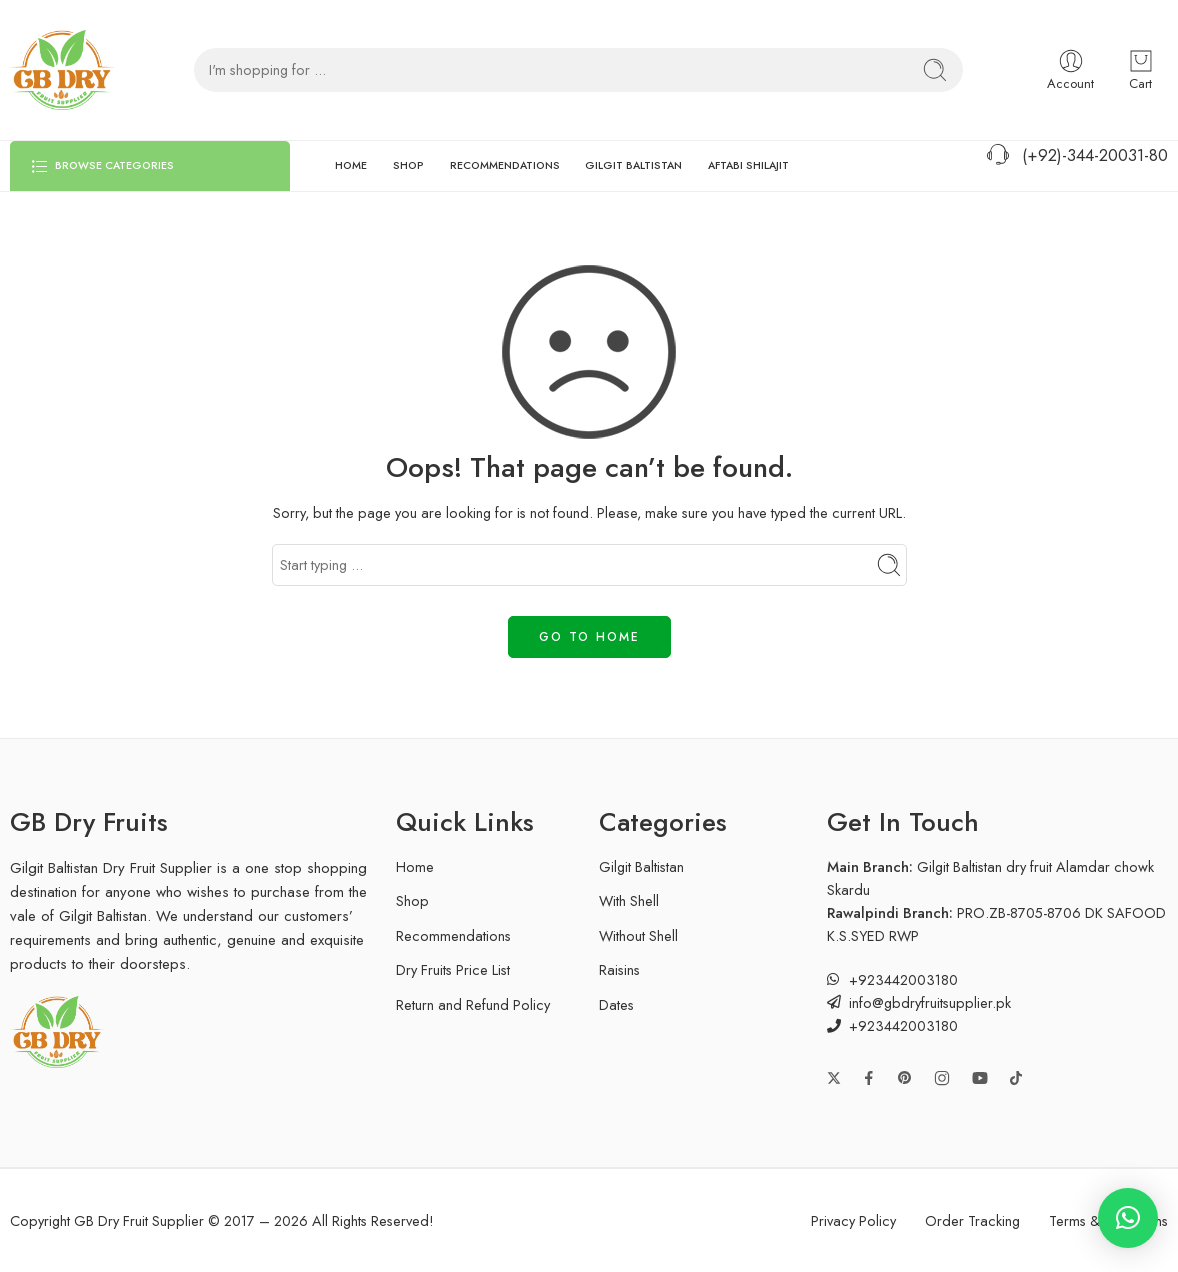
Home (415, 866)
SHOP (408, 165)
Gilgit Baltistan (641, 866)
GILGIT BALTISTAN (633, 165)
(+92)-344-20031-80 (1076, 155)
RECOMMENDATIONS (505, 165)
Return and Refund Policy (473, 1004)
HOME (351, 165)
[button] (1128, 1218)
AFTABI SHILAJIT (748, 165)
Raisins (619, 969)
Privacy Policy (853, 1220)
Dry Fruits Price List (453, 969)
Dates (616, 1004)
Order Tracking (972, 1220)
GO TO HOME (589, 637)
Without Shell (638, 935)
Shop (412, 900)
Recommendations (453, 935)
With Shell (629, 900)
